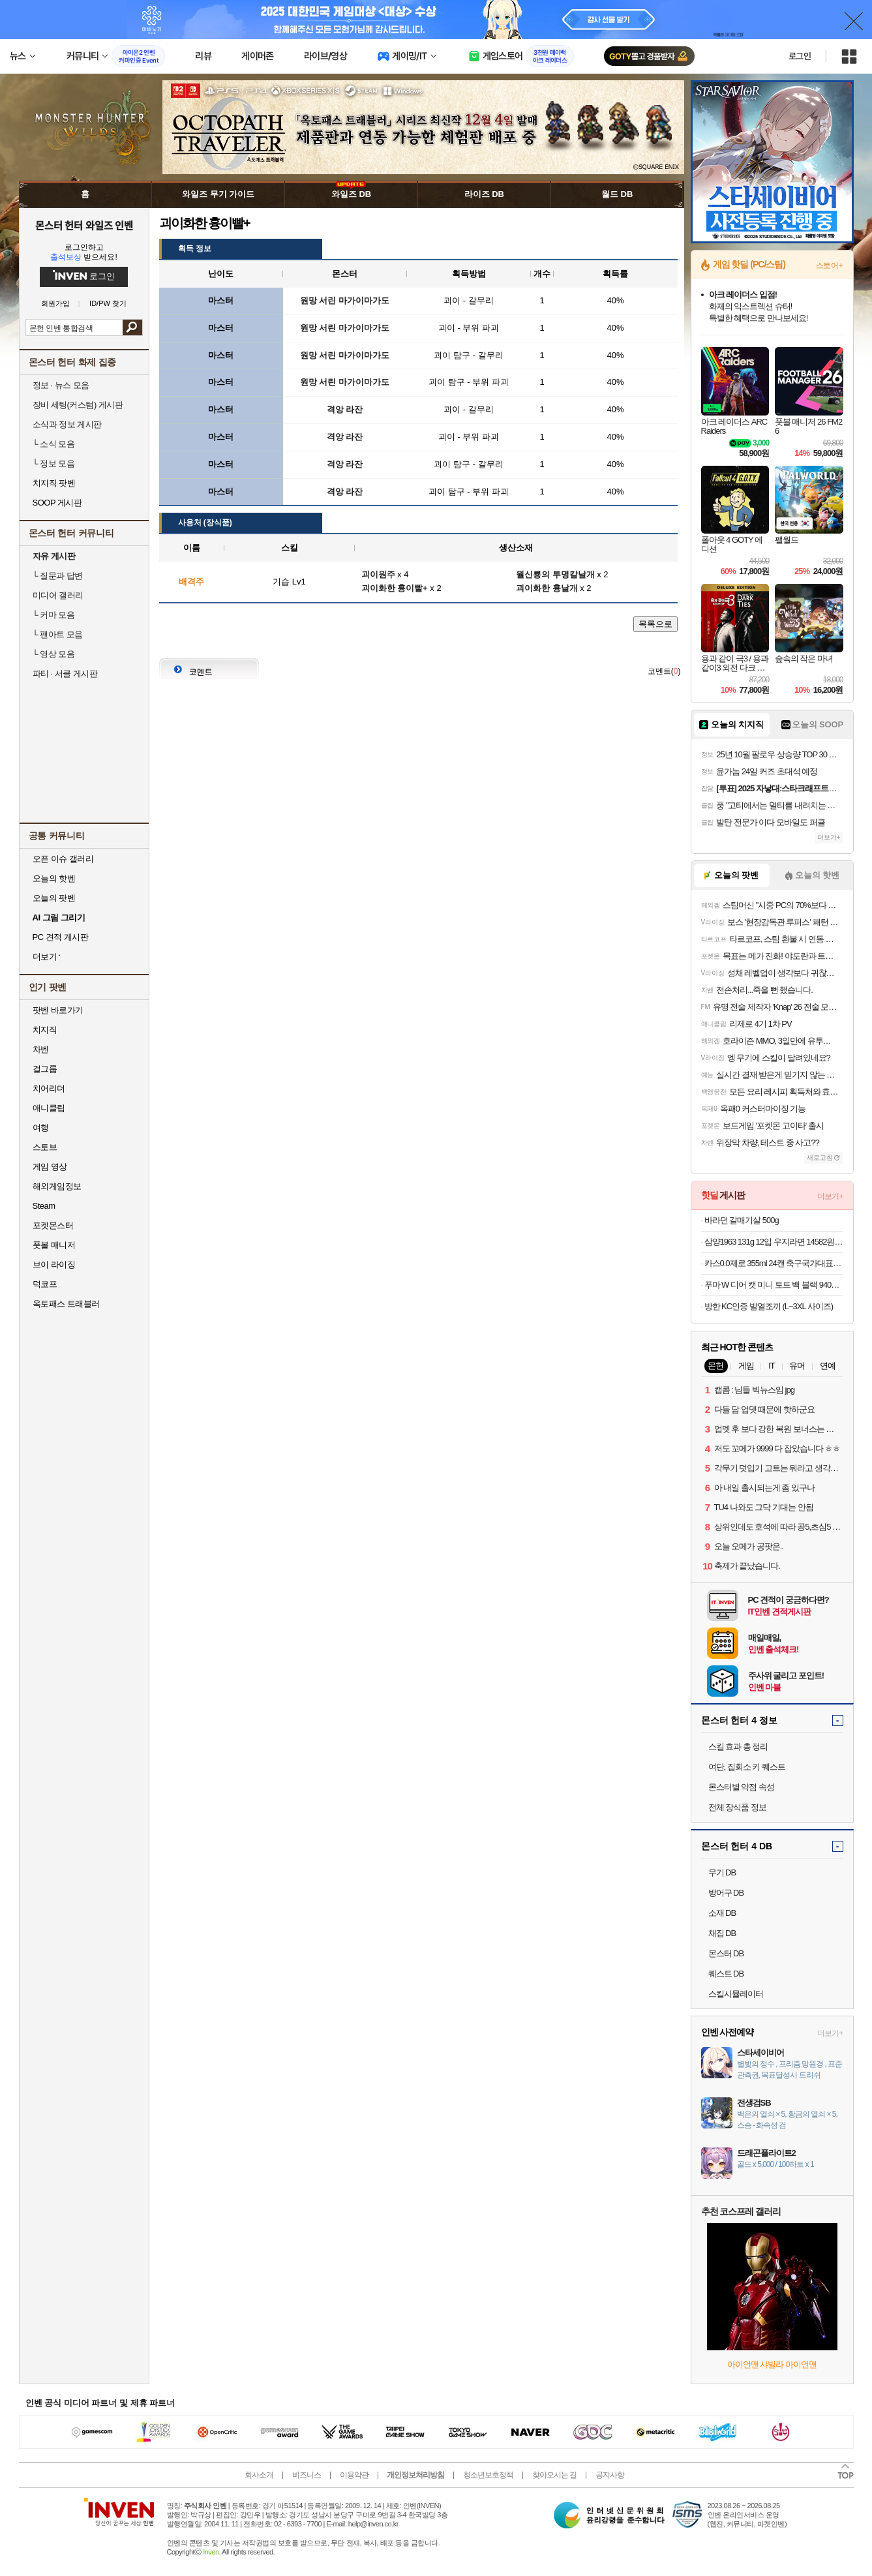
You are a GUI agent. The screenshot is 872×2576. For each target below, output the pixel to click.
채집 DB (722, 1933)
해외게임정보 (57, 1186)
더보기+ (828, 837)
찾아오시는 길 (554, 2474)
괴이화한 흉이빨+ (394, 588)
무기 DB (722, 1872)
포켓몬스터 (53, 1225)
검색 (132, 327)
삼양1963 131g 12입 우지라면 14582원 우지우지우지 (773, 1242)
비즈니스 (306, 2474)
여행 (41, 1127)
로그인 (800, 56)
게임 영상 (50, 1166)
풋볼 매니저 (54, 1245)
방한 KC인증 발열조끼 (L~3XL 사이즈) (769, 1306)
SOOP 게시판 (57, 502)
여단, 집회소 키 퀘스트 (746, 1767)
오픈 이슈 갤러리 (63, 859)
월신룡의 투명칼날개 (555, 574)
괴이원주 (378, 574)
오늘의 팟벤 (54, 898)
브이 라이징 (54, 1264)
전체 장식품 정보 (737, 1807)
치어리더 (49, 1088)
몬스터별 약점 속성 (741, 1787)
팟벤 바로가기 (58, 1010)
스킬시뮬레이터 (735, 1994)
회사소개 (259, 2474)
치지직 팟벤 (54, 483)
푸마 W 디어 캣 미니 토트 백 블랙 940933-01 (773, 1285)
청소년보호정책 (488, 2474)
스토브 (45, 1147)
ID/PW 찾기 (108, 303)
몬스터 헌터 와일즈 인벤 (84, 225)
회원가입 (55, 303)
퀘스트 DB (726, 1973)
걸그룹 (45, 1069)
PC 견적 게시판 (61, 937)
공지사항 (609, 2474)
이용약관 (354, 2474)
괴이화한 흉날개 (547, 588)
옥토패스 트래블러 (66, 1303)
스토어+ (829, 265)
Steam (44, 1206)
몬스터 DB (726, 1953)
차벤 (41, 1049)
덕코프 (45, 1284)
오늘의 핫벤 (54, 878)
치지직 (45, 1029)
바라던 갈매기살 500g (741, 1220)
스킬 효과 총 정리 (738, 1746)
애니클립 (49, 1108)
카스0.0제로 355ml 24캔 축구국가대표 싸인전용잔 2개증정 (773, 1263)
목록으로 (655, 624)
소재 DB (722, 1913)
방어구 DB (726, 1893)
